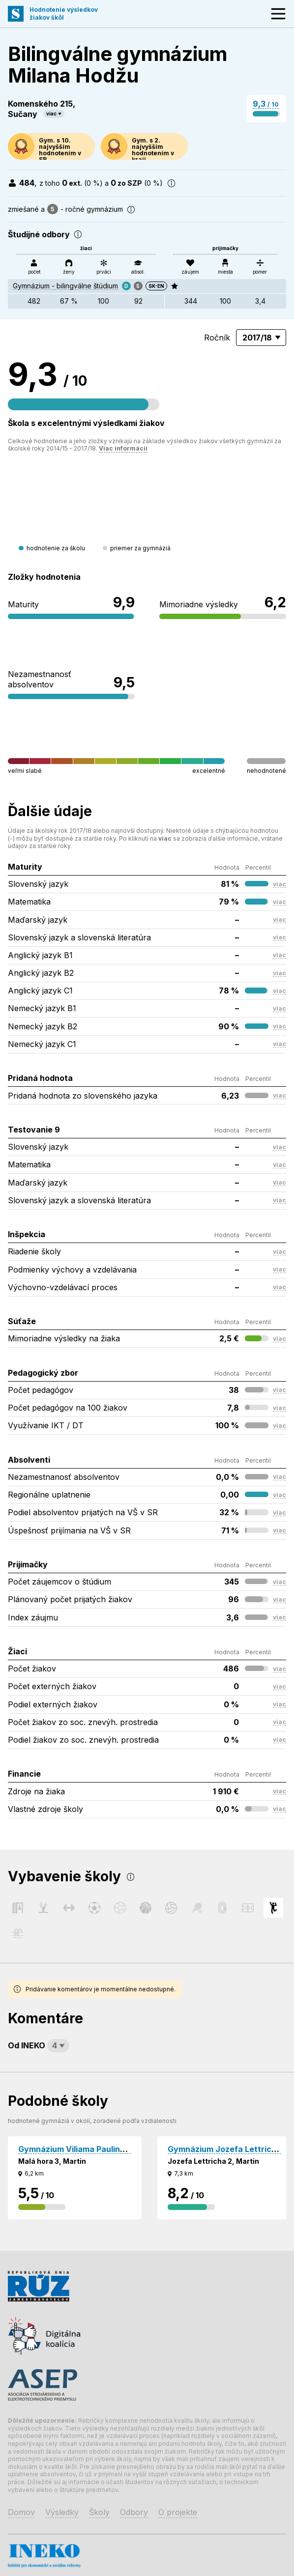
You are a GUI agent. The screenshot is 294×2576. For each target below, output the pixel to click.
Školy (99, 2512)
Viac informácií (123, 448)
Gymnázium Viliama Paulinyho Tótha (89, 2149)
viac (51, 113)
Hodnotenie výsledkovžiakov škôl (63, 13)
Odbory (134, 2512)
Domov (21, 2512)
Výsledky (62, 2512)
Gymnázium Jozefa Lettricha (224, 2149)
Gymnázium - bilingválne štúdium (65, 286)
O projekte (177, 2512)
